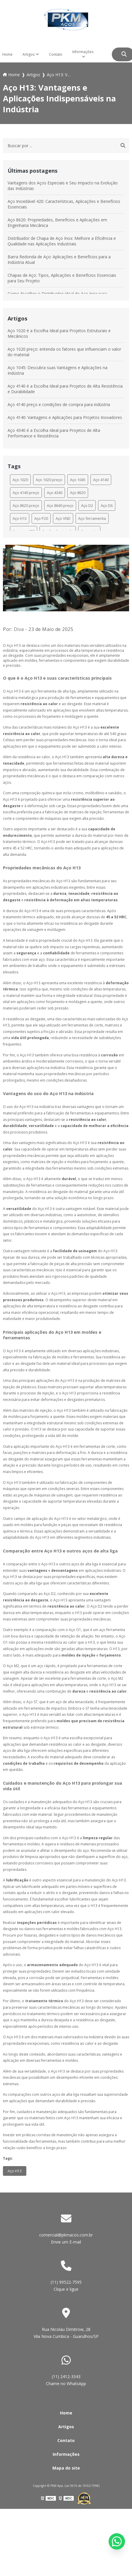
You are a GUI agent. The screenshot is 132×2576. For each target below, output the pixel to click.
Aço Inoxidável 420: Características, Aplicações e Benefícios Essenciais (64, 204)
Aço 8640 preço (60, 505)
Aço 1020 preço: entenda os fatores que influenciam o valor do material (64, 351)
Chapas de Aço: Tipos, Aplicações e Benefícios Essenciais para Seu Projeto (62, 278)
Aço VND (63, 518)
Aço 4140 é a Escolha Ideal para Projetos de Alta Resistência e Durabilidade (65, 388)
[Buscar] (124, 54)
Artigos (29, 54)
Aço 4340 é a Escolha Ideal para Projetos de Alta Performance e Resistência (54, 433)
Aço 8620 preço (26, 505)
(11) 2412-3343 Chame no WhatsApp (66, 2380)
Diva (19, 629)
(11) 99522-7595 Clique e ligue (66, 2285)
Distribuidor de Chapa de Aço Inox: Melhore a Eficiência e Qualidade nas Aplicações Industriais (62, 241)
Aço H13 (20, 518)
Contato (55, 54)
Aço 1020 (20, 479)
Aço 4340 (54, 492)
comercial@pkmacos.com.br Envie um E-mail (66, 2238)
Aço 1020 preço (49, 479)
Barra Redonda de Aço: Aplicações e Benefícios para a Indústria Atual (59, 259)
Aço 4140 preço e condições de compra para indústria (59, 404)
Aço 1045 (77, 479)
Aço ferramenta (92, 518)
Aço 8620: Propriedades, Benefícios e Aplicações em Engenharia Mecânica (57, 222)
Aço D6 (107, 505)
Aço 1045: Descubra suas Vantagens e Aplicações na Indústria (57, 370)
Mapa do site (66, 2468)
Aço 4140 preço (26, 492)
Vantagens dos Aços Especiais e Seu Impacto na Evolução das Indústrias (63, 185)
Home (66, 2413)
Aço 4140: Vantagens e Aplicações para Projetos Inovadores (65, 417)
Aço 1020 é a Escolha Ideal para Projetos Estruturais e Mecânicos (59, 333)
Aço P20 (41, 518)
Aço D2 (87, 505)
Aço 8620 (77, 492)
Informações (82, 51)
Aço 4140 (101, 479)
